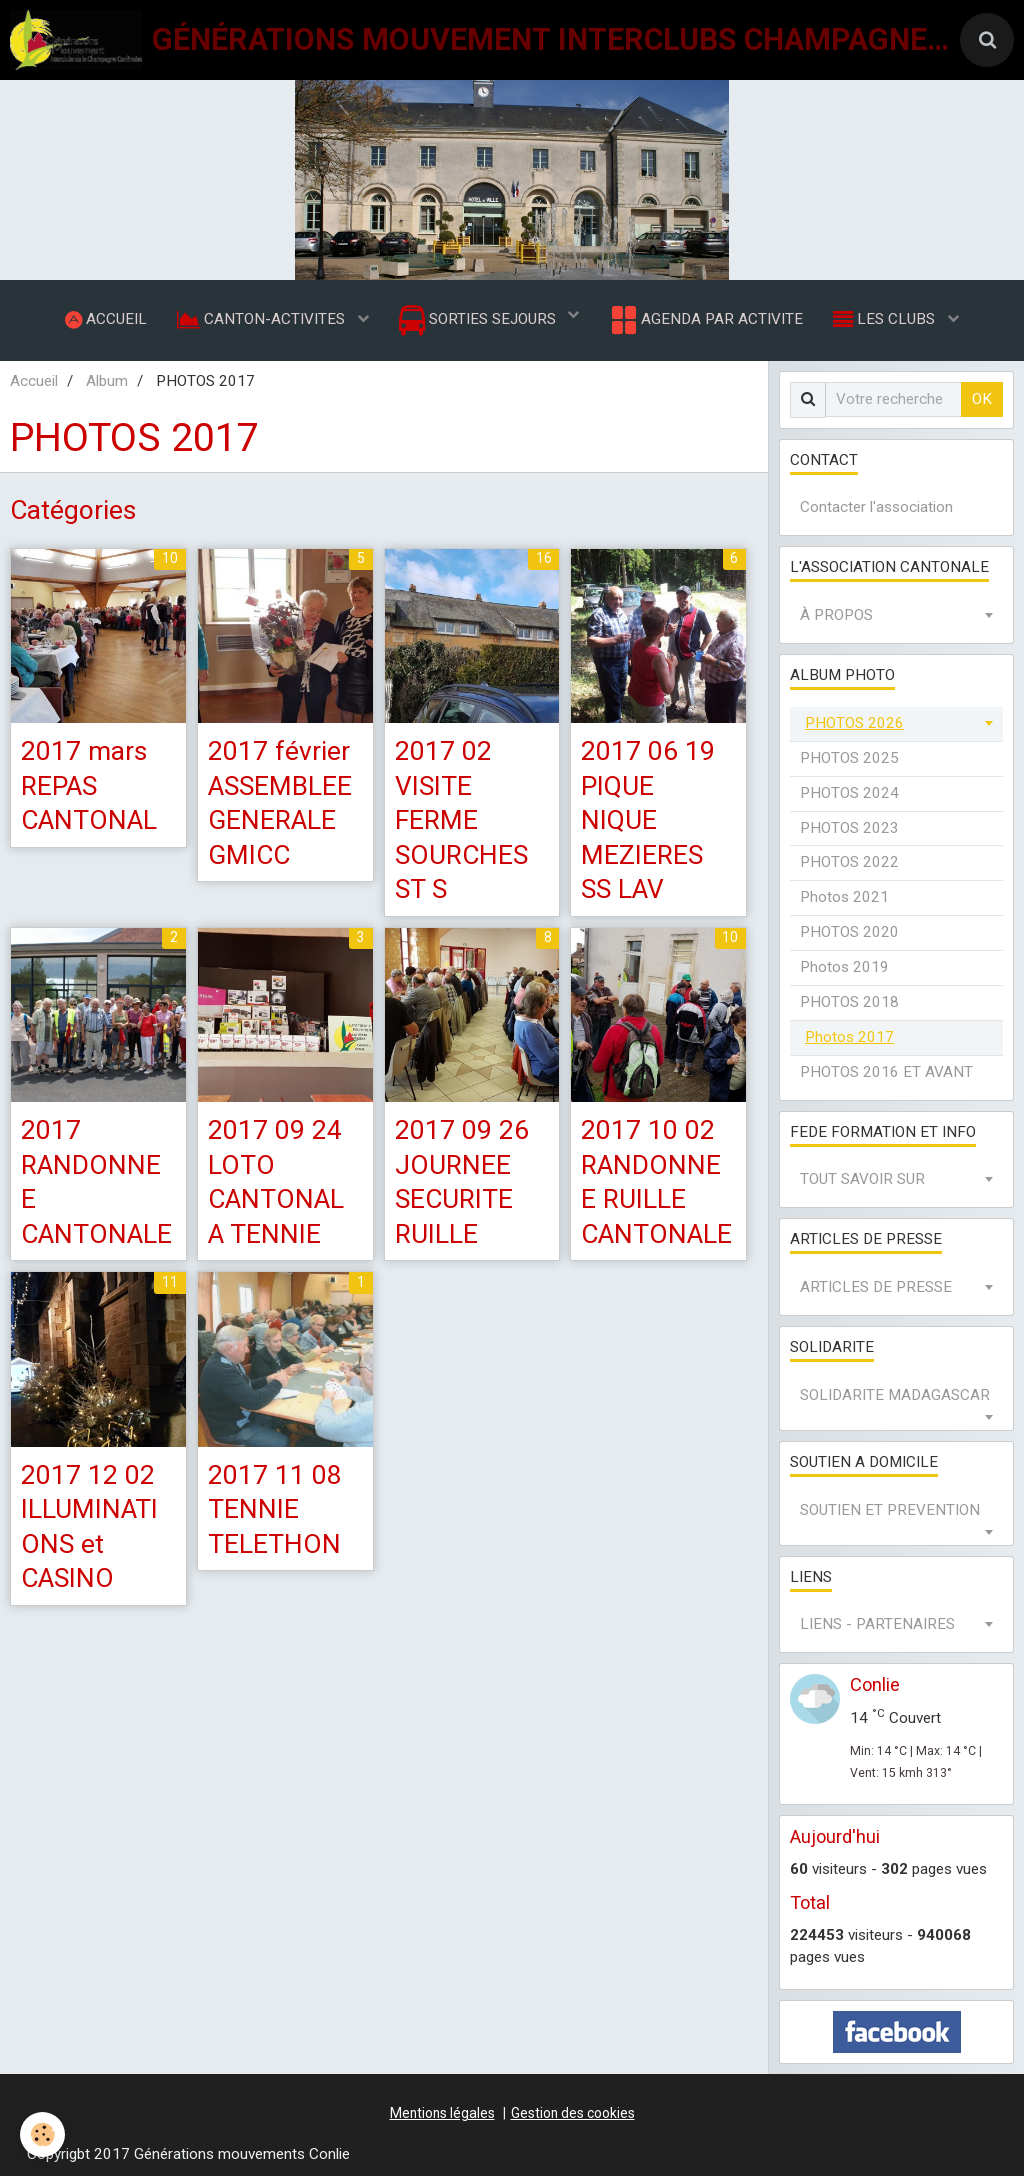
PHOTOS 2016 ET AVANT (886, 1072)
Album (107, 381)
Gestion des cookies (573, 2113)
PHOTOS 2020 (849, 933)
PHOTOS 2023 (849, 828)
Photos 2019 (844, 967)
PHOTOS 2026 (854, 723)
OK (982, 399)
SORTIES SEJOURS (479, 320)
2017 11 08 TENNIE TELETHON (275, 1509)
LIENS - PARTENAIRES (877, 1625)
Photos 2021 (844, 898)
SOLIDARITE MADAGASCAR (895, 1395)
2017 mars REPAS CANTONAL (89, 785)
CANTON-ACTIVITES (263, 319)
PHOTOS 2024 (849, 793)
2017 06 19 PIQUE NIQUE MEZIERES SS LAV (648, 820)
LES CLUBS (886, 319)
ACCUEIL (106, 319)
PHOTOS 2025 (849, 758)
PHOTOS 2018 (849, 1002)
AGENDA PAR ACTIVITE (705, 320)
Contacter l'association (876, 508)
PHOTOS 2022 (849, 863)
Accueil (34, 381)
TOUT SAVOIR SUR (862, 1180)
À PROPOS (836, 616)
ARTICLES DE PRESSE (876, 1288)
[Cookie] (42, 2134)
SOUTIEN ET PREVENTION (890, 1510)
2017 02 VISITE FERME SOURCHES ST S (461, 820)
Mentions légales (442, 2113)
